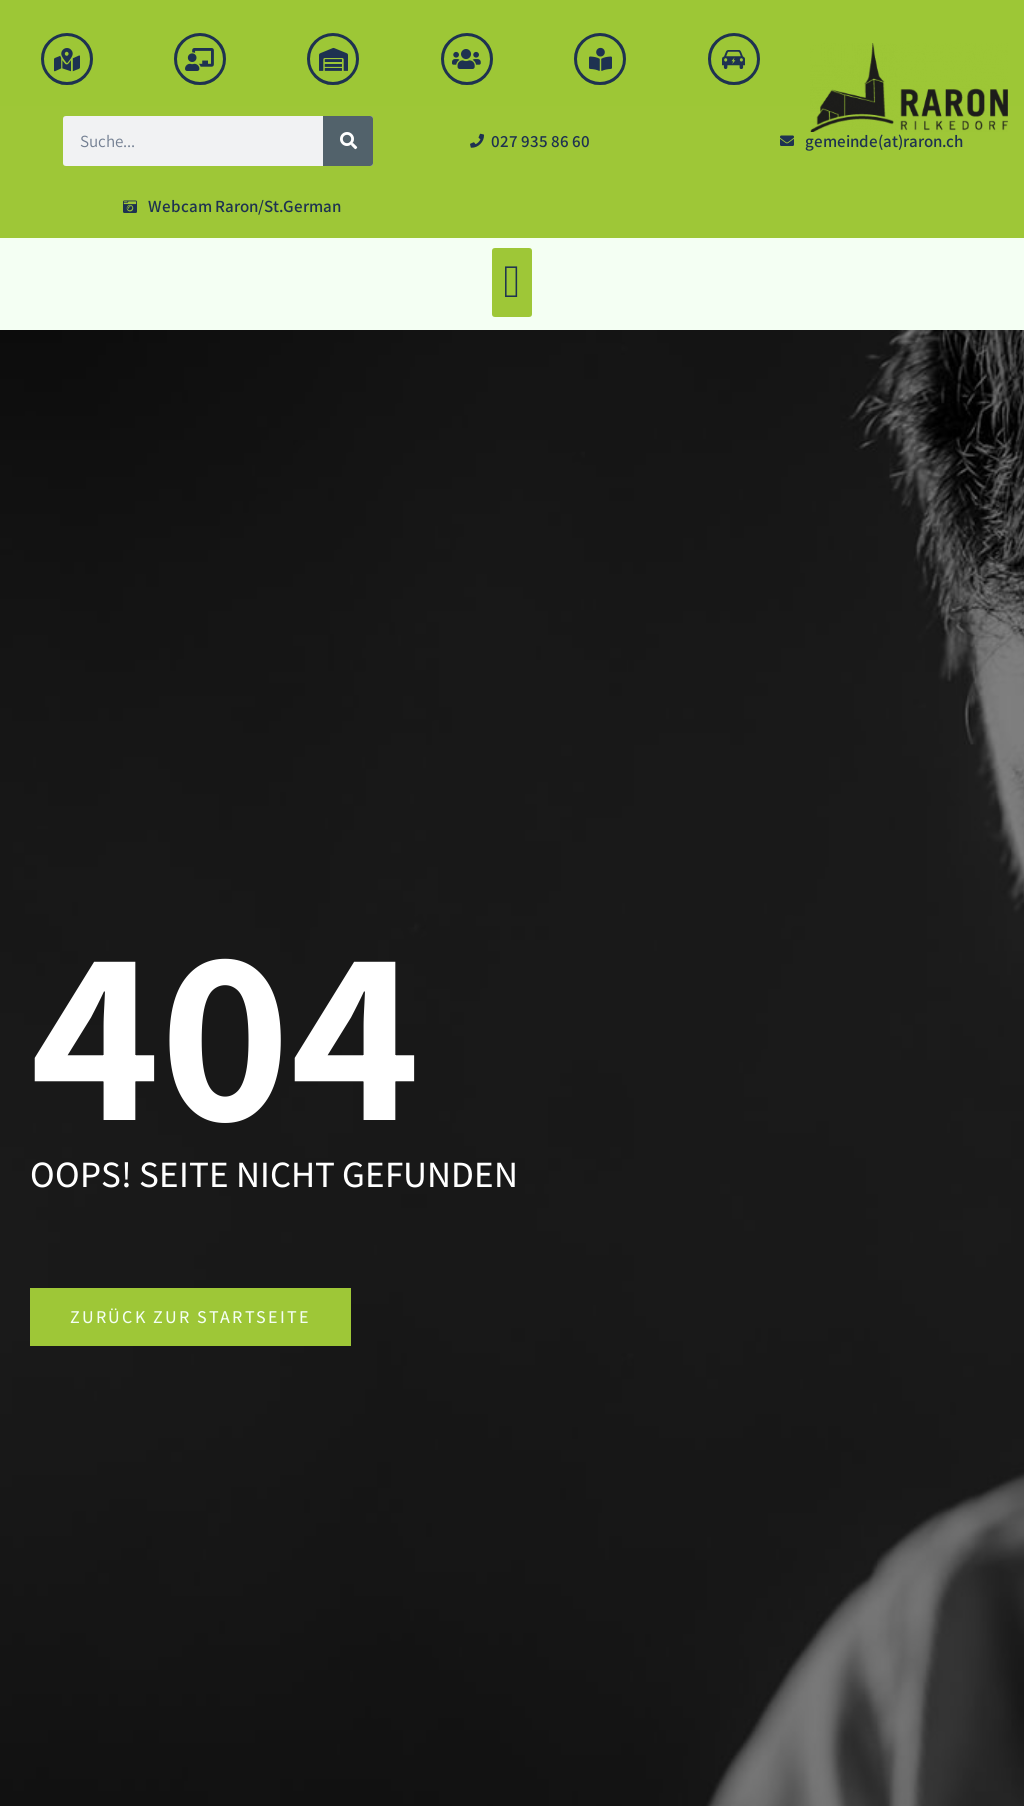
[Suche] (348, 141)
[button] (512, 282)
